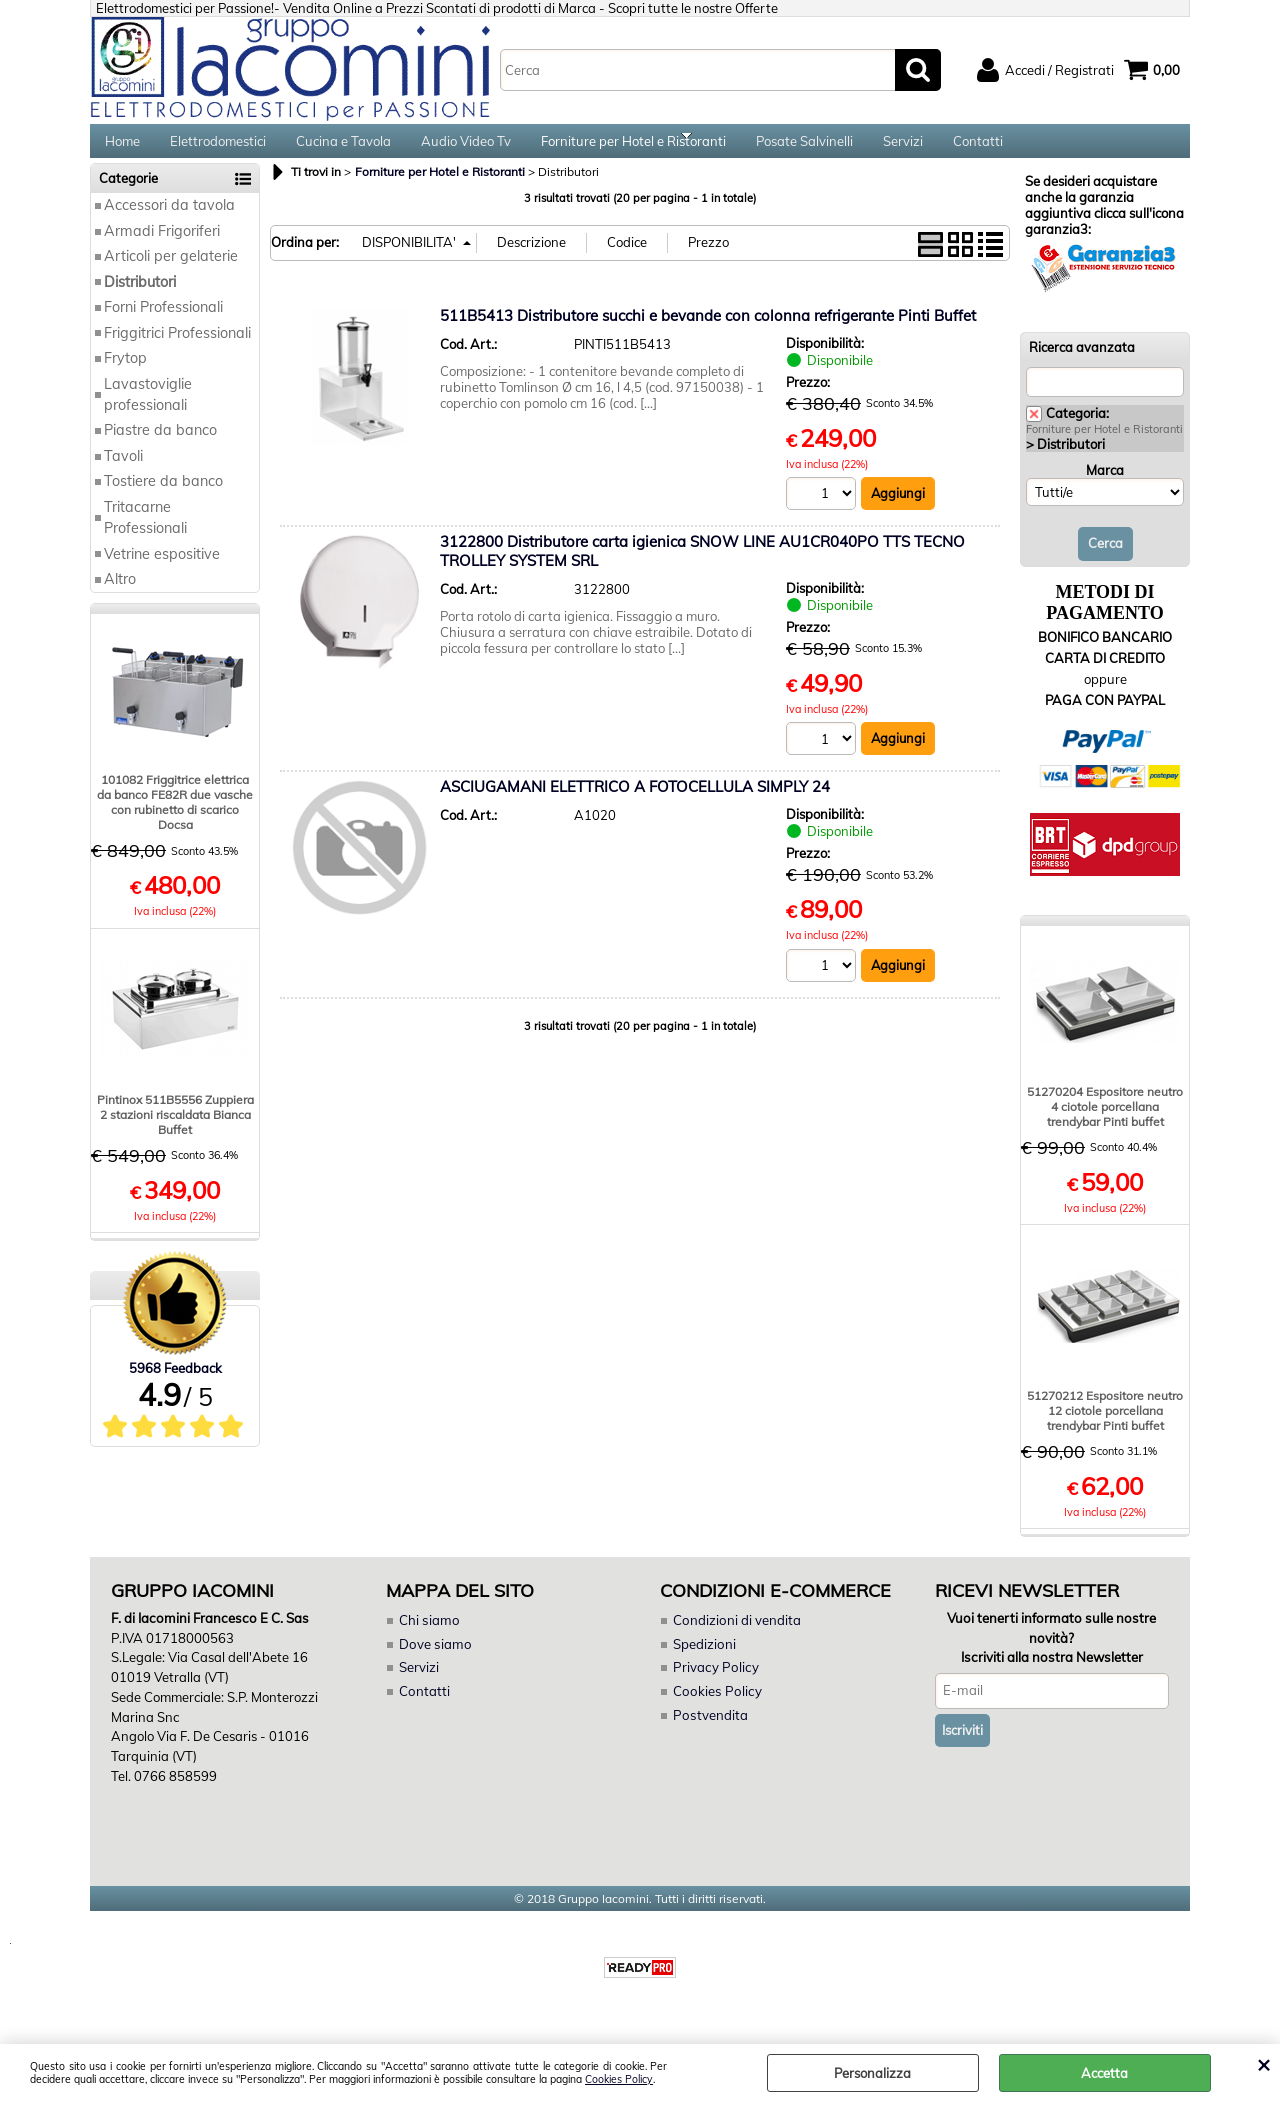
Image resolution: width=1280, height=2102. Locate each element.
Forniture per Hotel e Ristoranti (633, 150)
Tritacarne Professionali (145, 534)
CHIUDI (1263, 2064)
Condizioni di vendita (736, 1637)
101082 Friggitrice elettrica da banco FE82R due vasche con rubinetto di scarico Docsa (175, 820)
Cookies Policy (619, 2079)
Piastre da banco (160, 448)
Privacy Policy (713, 1684)
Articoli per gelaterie (171, 274)
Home (122, 150)
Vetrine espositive (162, 571)
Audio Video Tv (466, 150)
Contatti (978, 150)
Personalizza (872, 2073)
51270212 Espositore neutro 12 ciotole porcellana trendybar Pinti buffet (1105, 1427)
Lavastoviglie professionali (148, 411)
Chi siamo (428, 1637)
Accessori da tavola (169, 223)
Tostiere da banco (163, 499)
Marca (1105, 487)
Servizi (903, 150)
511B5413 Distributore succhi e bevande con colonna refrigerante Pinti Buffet (708, 332)
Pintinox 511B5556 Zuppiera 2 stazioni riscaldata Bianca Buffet (175, 1131)
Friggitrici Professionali (177, 350)
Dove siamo (433, 1661)
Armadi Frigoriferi (162, 248)
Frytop (125, 375)
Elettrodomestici (218, 150)
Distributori (140, 299)
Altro (120, 596)
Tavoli (123, 473)
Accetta (1104, 2073)
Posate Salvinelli (804, 150)
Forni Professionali (163, 324)
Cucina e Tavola (343, 150)
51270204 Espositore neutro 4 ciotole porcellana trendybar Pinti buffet (1105, 1123)
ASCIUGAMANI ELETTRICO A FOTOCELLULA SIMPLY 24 (635, 804)
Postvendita (709, 1731)
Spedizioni (704, 1661)
